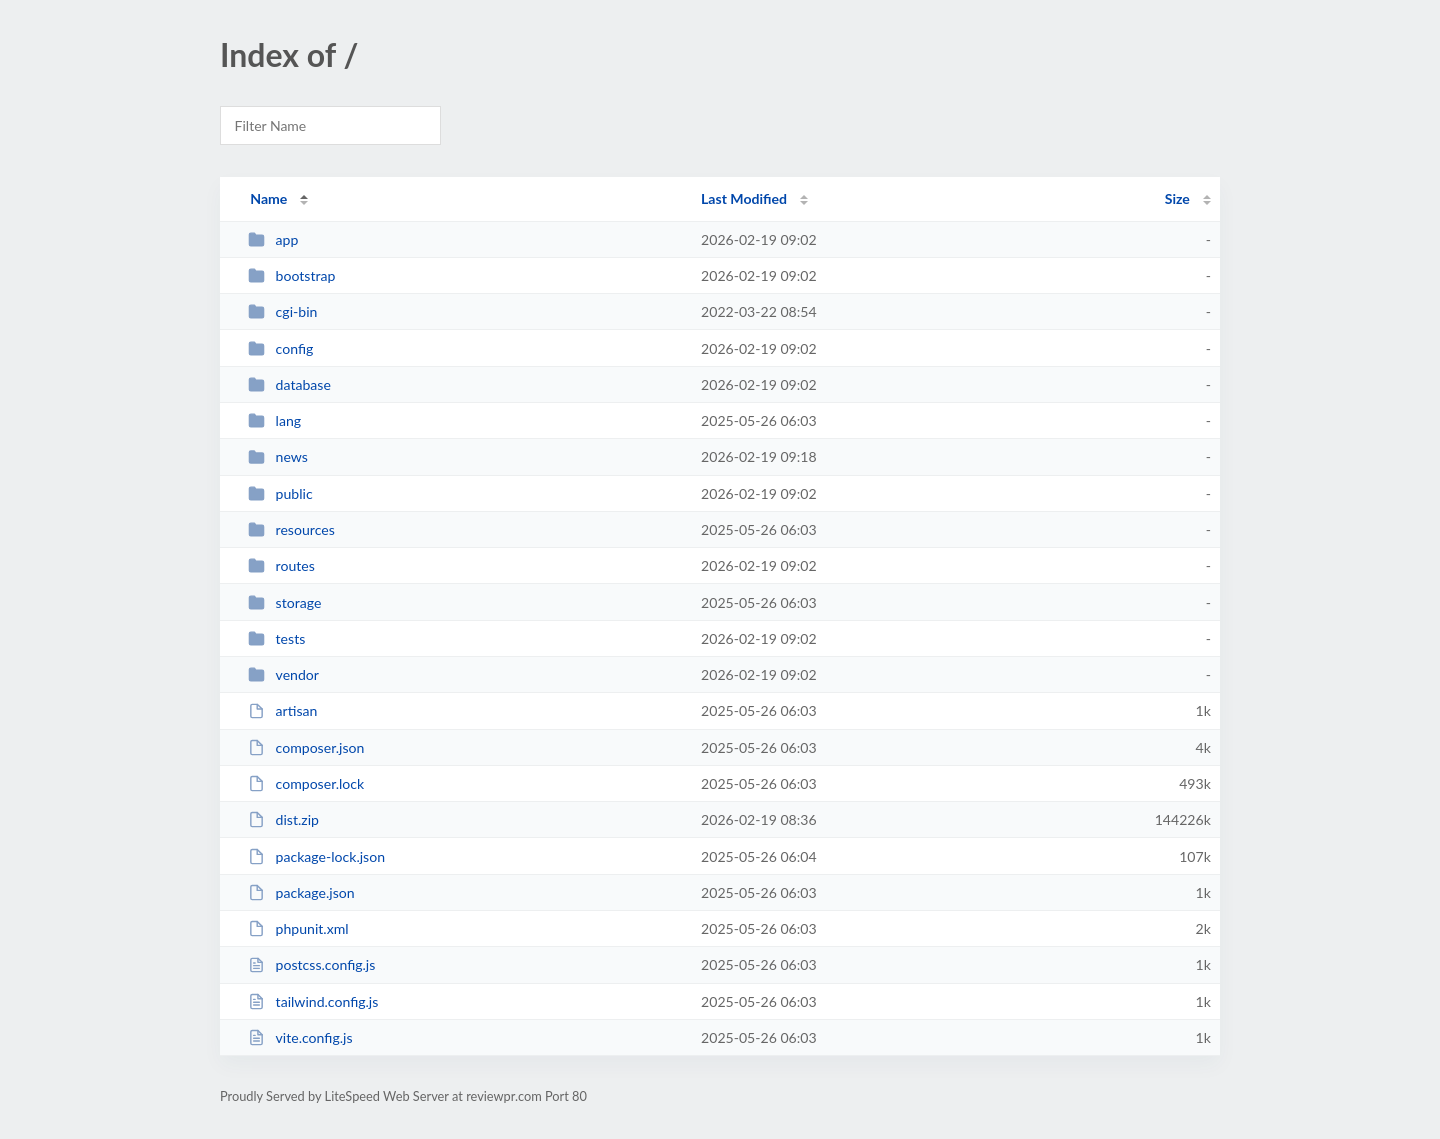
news (278, 456)
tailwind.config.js (313, 1001)
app (273, 239)
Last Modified (744, 198)
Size (1177, 198)
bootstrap (291, 275)
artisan (282, 710)
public (280, 493)
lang (274, 420)
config (280, 348)
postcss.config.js (311, 964)
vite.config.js (300, 1037)
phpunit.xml (298, 928)
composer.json (306, 747)
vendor (283, 674)
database (289, 384)
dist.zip (283, 819)
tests (276, 638)
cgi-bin (282, 311)
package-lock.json (316, 856)
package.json (301, 892)
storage (284, 602)
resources (291, 529)
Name (268, 198)
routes (281, 565)
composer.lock (306, 783)
